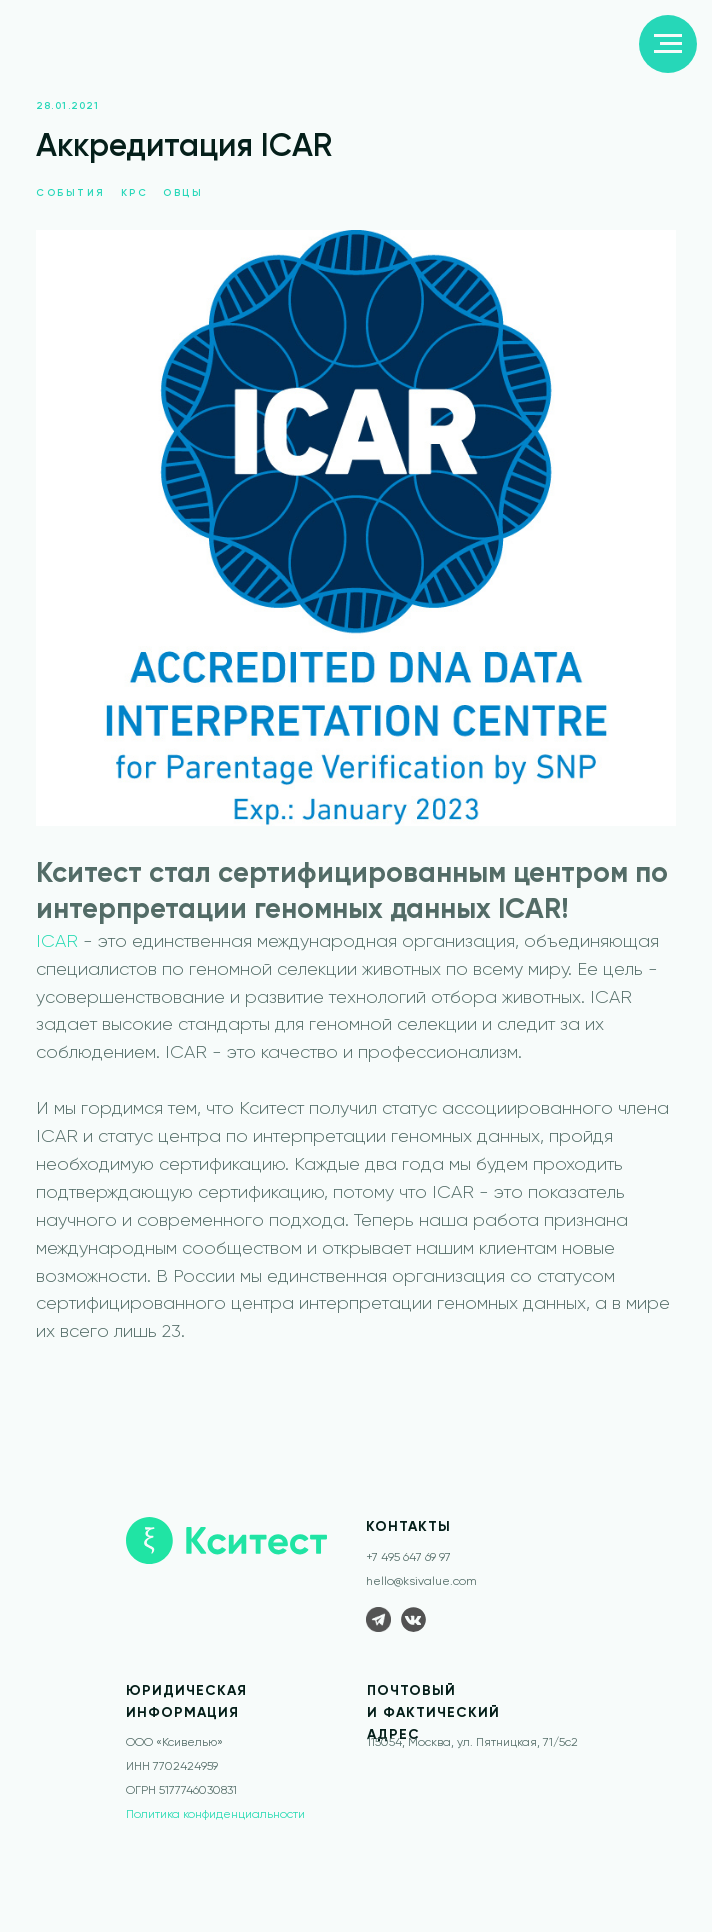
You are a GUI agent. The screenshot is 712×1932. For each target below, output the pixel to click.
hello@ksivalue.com (421, 1582)
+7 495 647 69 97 (408, 1558)
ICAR (57, 942)
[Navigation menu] (668, 44)
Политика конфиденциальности (215, 1815)
